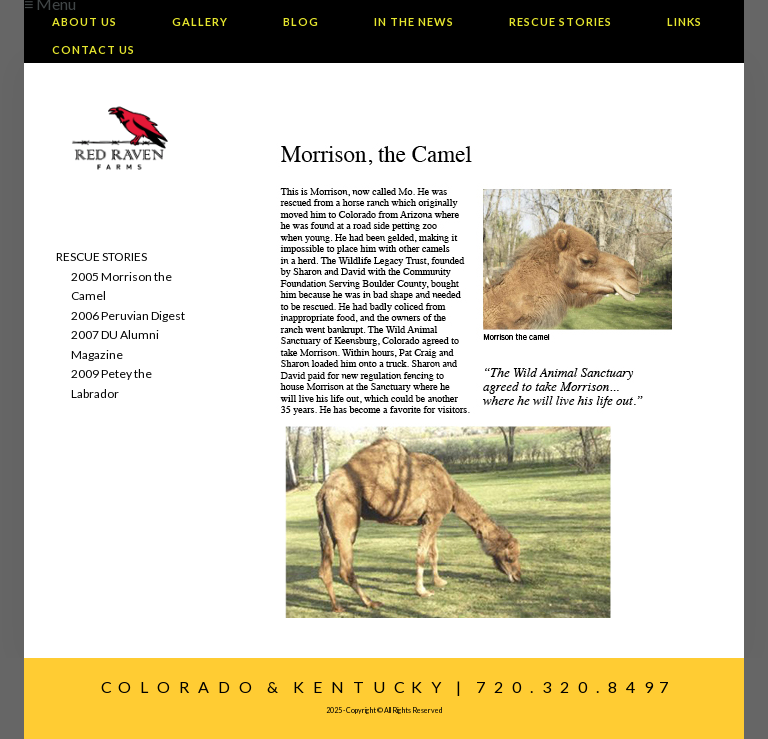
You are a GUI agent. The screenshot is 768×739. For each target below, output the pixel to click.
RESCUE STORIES (101, 256)
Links (684, 21)
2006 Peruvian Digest (128, 315)
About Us (84, 21)
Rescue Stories (560, 21)
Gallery (200, 21)
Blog (301, 21)
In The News (414, 21)
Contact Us (93, 49)
